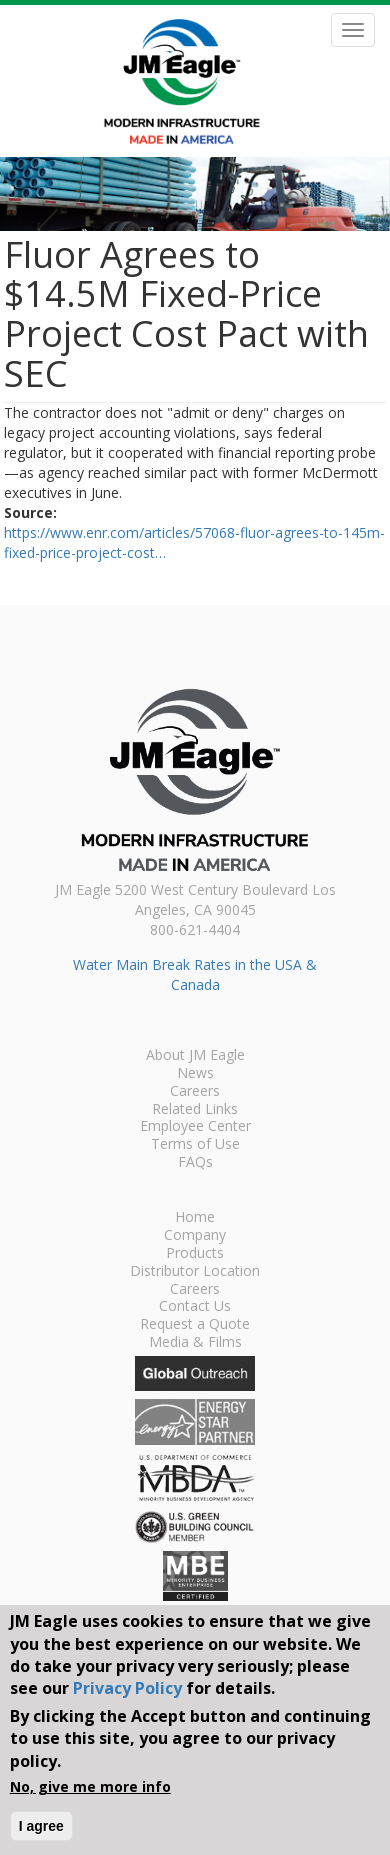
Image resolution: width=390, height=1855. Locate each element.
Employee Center (195, 1127)
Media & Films (195, 1343)
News (195, 1074)
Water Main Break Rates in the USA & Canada (195, 974)
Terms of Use (195, 1145)
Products (195, 1254)
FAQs (195, 1163)
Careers (195, 1092)
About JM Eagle (195, 1056)
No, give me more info (90, 1786)
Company (195, 1236)
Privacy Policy (127, 1688)
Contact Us (195, 1307)
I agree (41, 1826)
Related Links (195, 1110)
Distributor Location (195, 1272)
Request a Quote (195, 1325)
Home (195, 1218)
